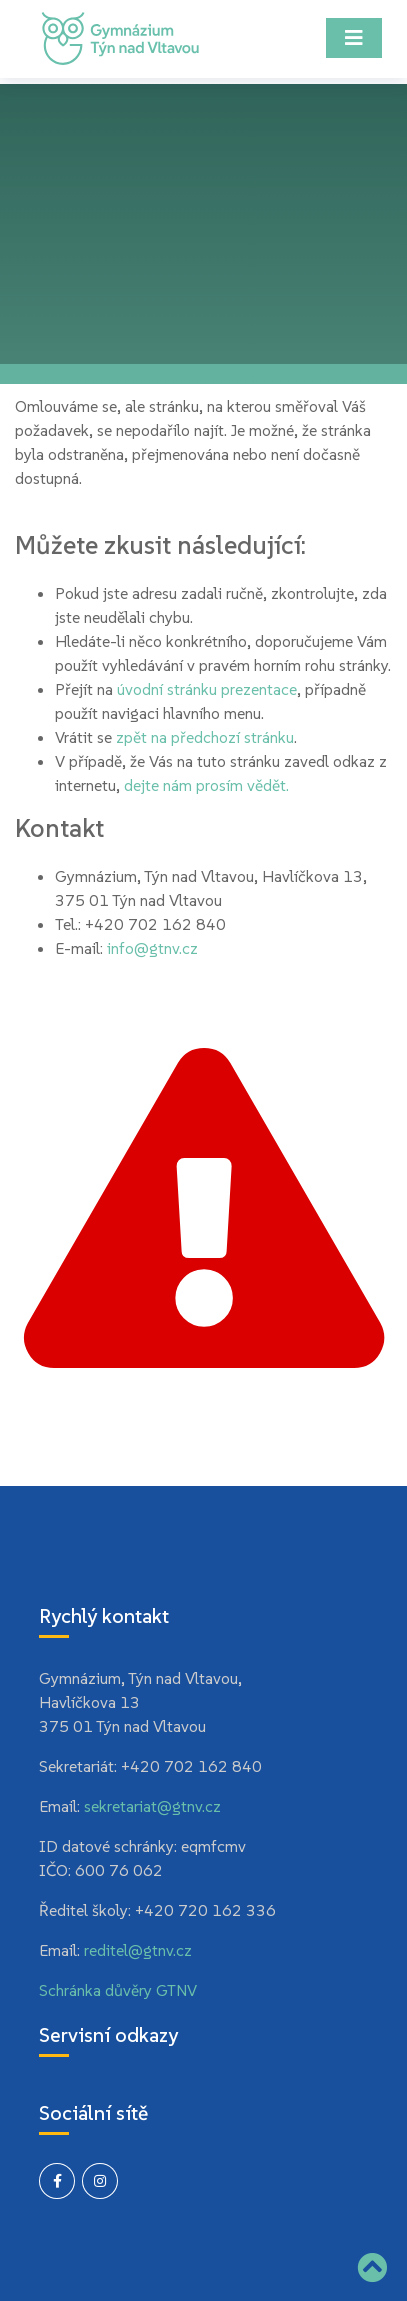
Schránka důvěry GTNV (118, 1990)
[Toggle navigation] (354, 38)
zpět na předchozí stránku (205, 737)
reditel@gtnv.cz (138, 1950)
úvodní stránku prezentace (207, 689)
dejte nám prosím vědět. (206, 785)
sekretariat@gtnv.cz (152, 1806)
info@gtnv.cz (152, 948)
